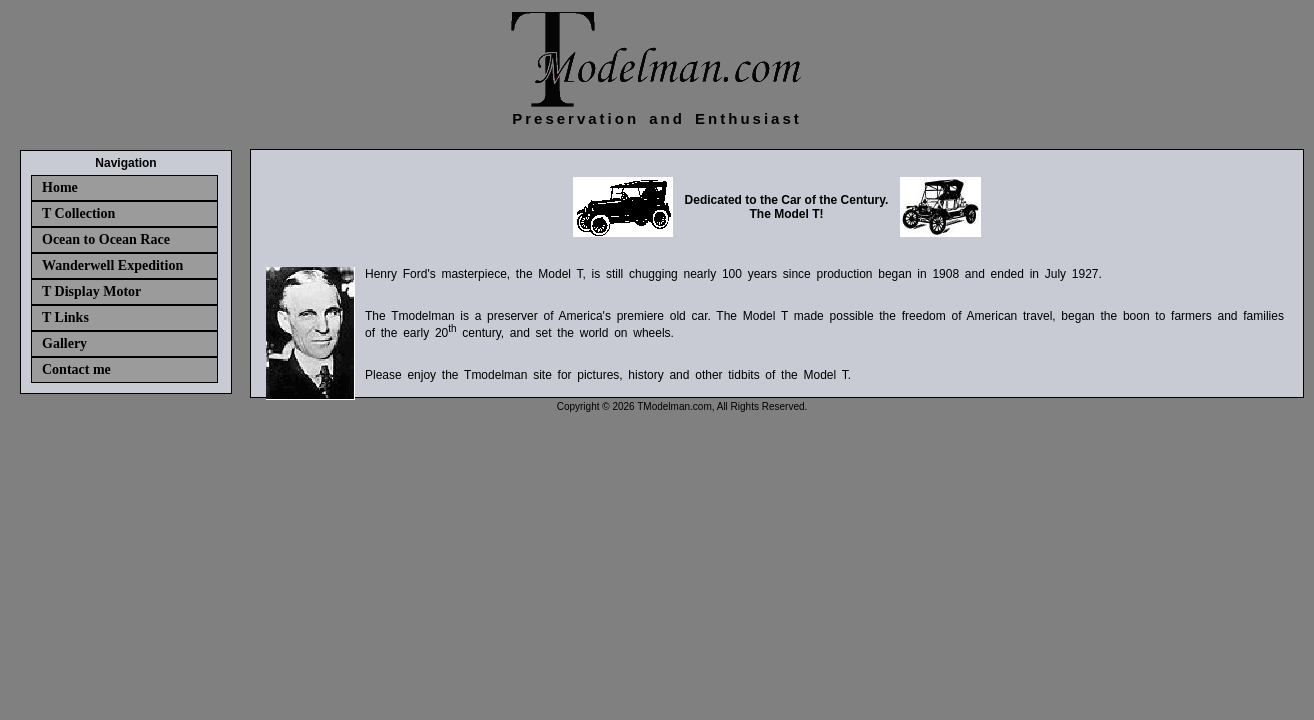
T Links (65, 317)
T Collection (78, 213)
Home (60, 187)
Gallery (64, 343)
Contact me (76, 369)
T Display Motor (91, 291)
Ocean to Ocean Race (106, 239)
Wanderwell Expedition (112, 265)
